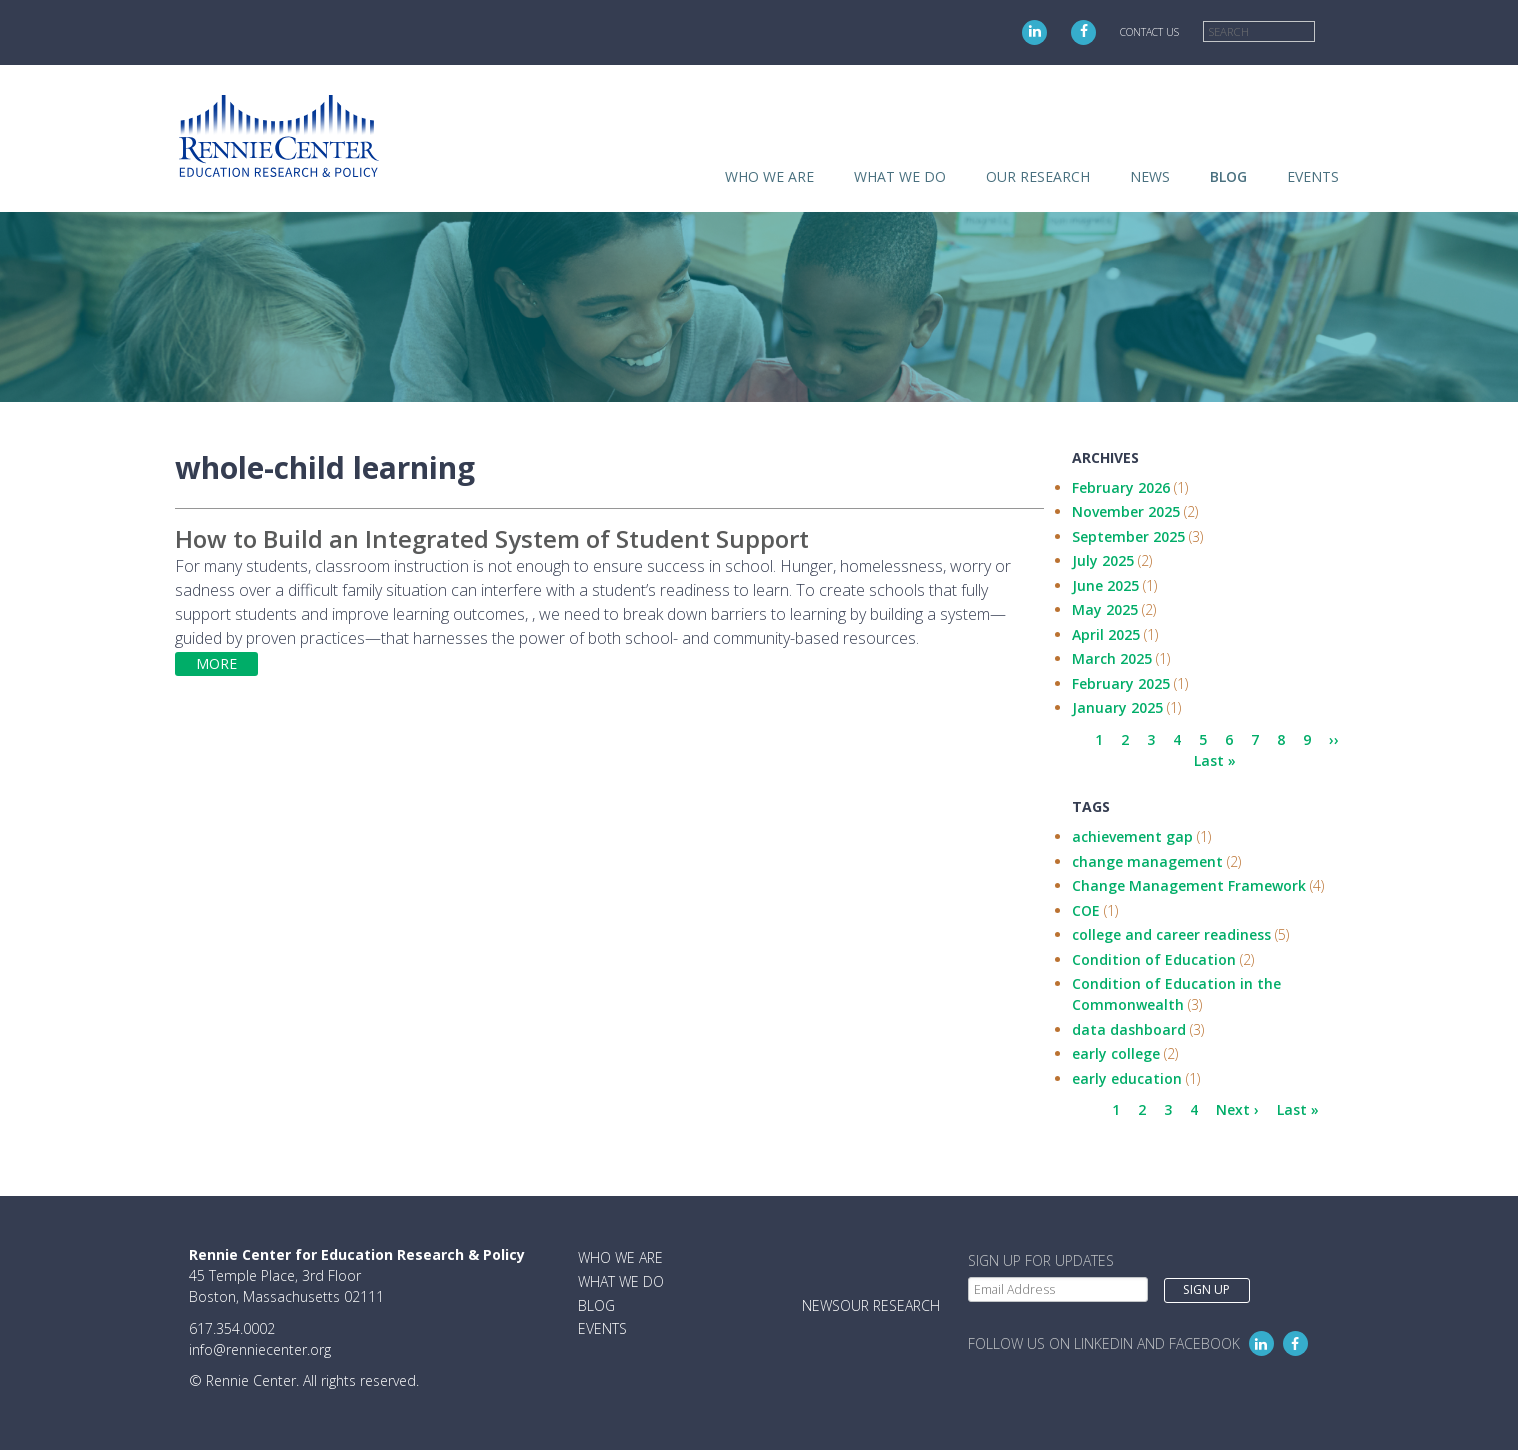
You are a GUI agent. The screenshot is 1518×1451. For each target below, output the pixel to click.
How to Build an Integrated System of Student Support (492, 538)
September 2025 (1128, 536)
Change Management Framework (1189, 885)
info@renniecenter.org (260, 1349)
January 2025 (1117, 707)
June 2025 (1105, 585)
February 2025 (1121, 683)
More (216, 663)
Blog (1228, 176)
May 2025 (1105, 609)
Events (1313, 176)
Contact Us (1149, 32)
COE (1086, 910)
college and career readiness (1171, 934)
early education (1127, 1078)
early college (1116, 1053)
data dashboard (1129, 1029)
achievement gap (1132, 836)
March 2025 (1112, 658)
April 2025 (1106, 634)
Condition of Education (1154, 959)
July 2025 (1103, 560)
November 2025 (1126, 511)
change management (1147, 861)
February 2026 (1121, 487)
